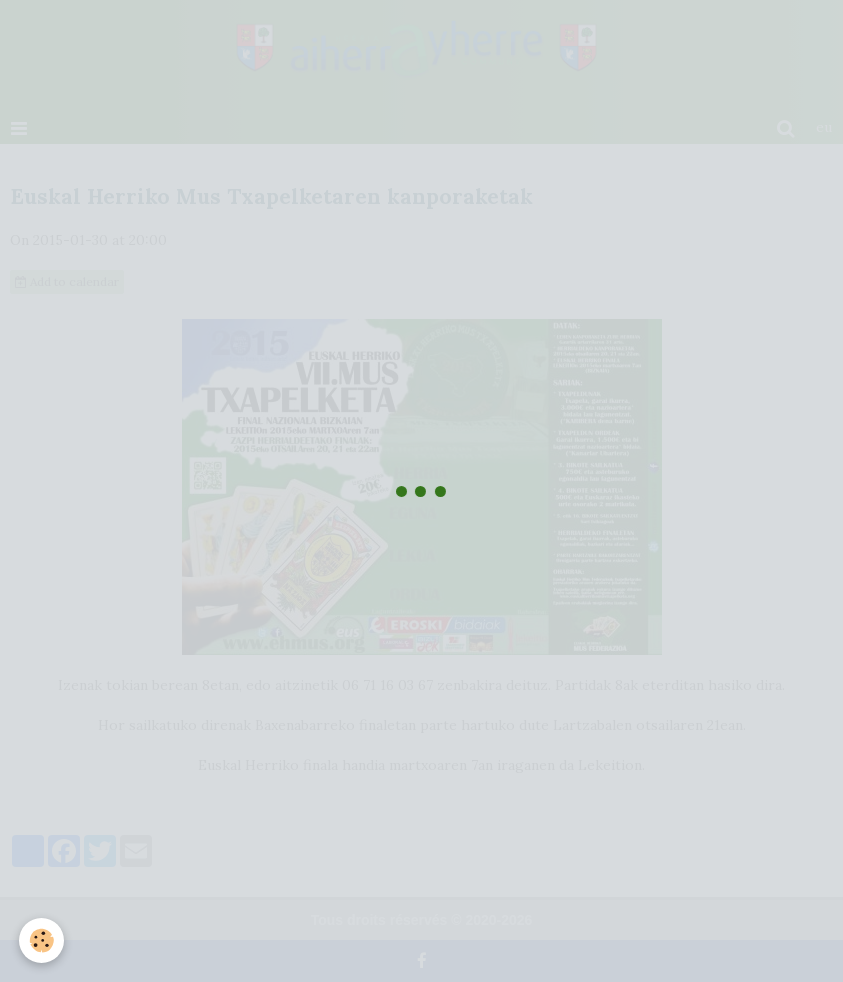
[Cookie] (42, 940)
